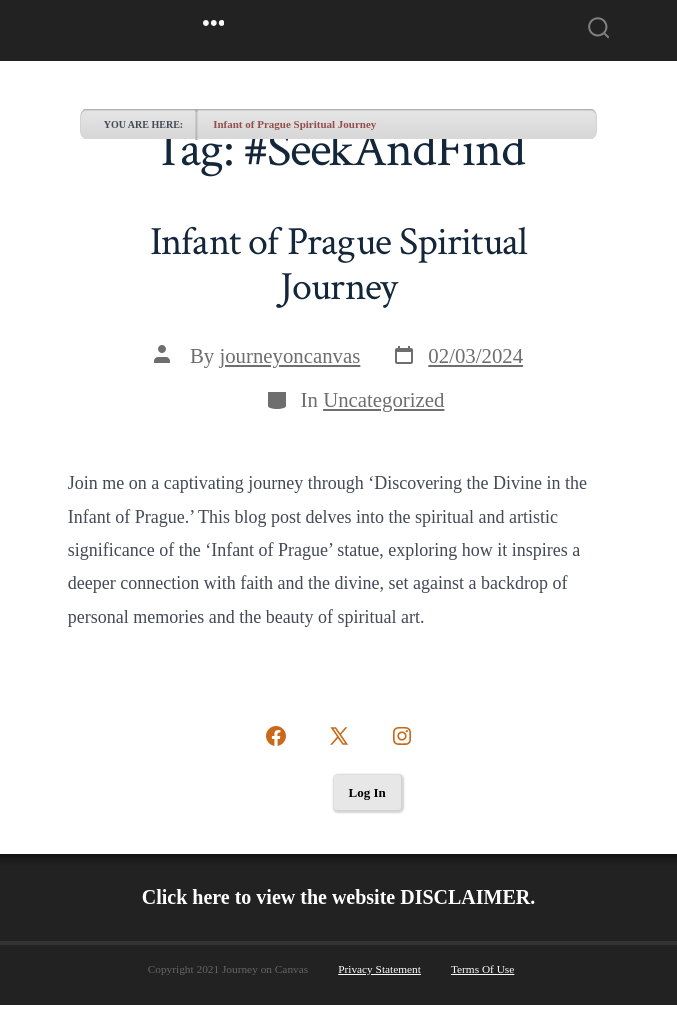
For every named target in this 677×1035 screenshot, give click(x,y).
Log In (367, 792)
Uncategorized (383, 399)
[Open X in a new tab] (339, 736)
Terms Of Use (482, 969)
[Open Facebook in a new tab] (276, 736)
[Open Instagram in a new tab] (402, 736)
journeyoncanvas (289, 355)
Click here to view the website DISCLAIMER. (339, 897)
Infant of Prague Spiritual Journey (294, 124)
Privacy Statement (379, 969)
